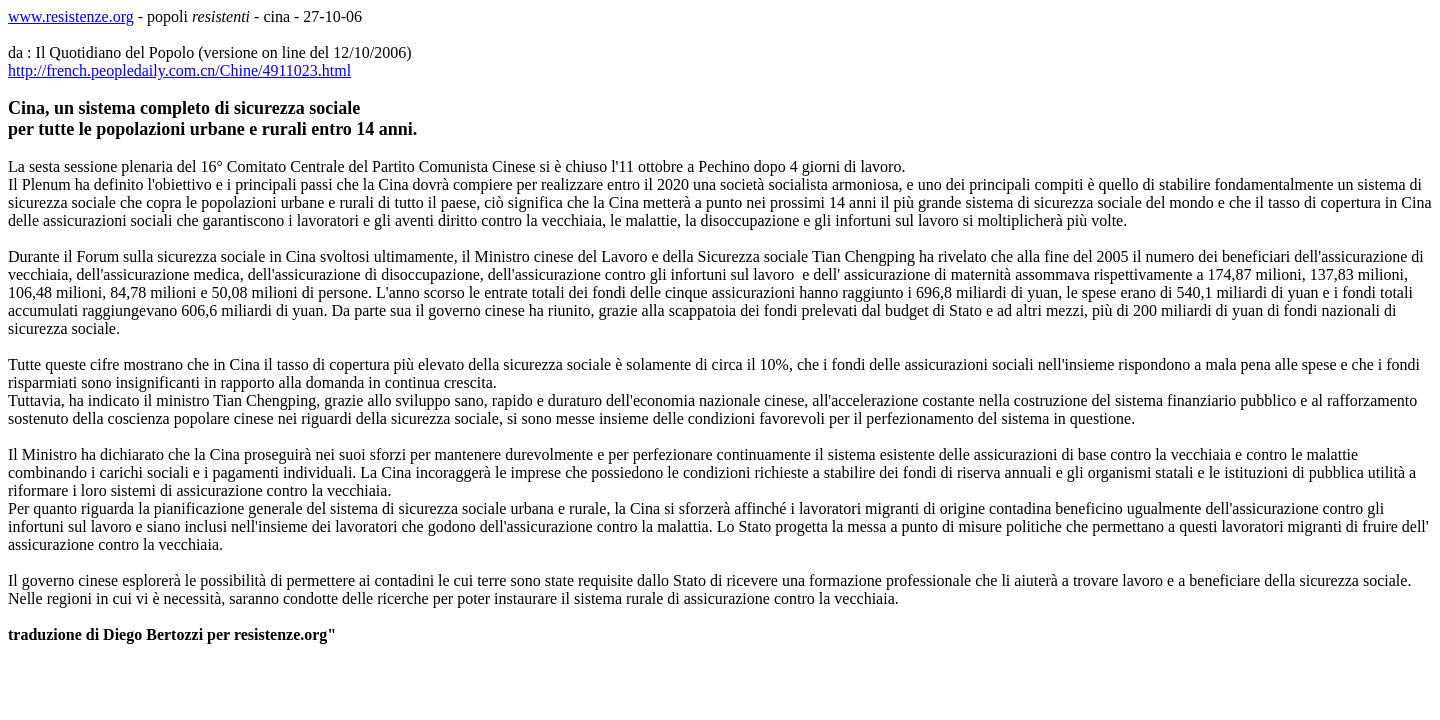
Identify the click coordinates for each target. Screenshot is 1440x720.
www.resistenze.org (71, 16)
